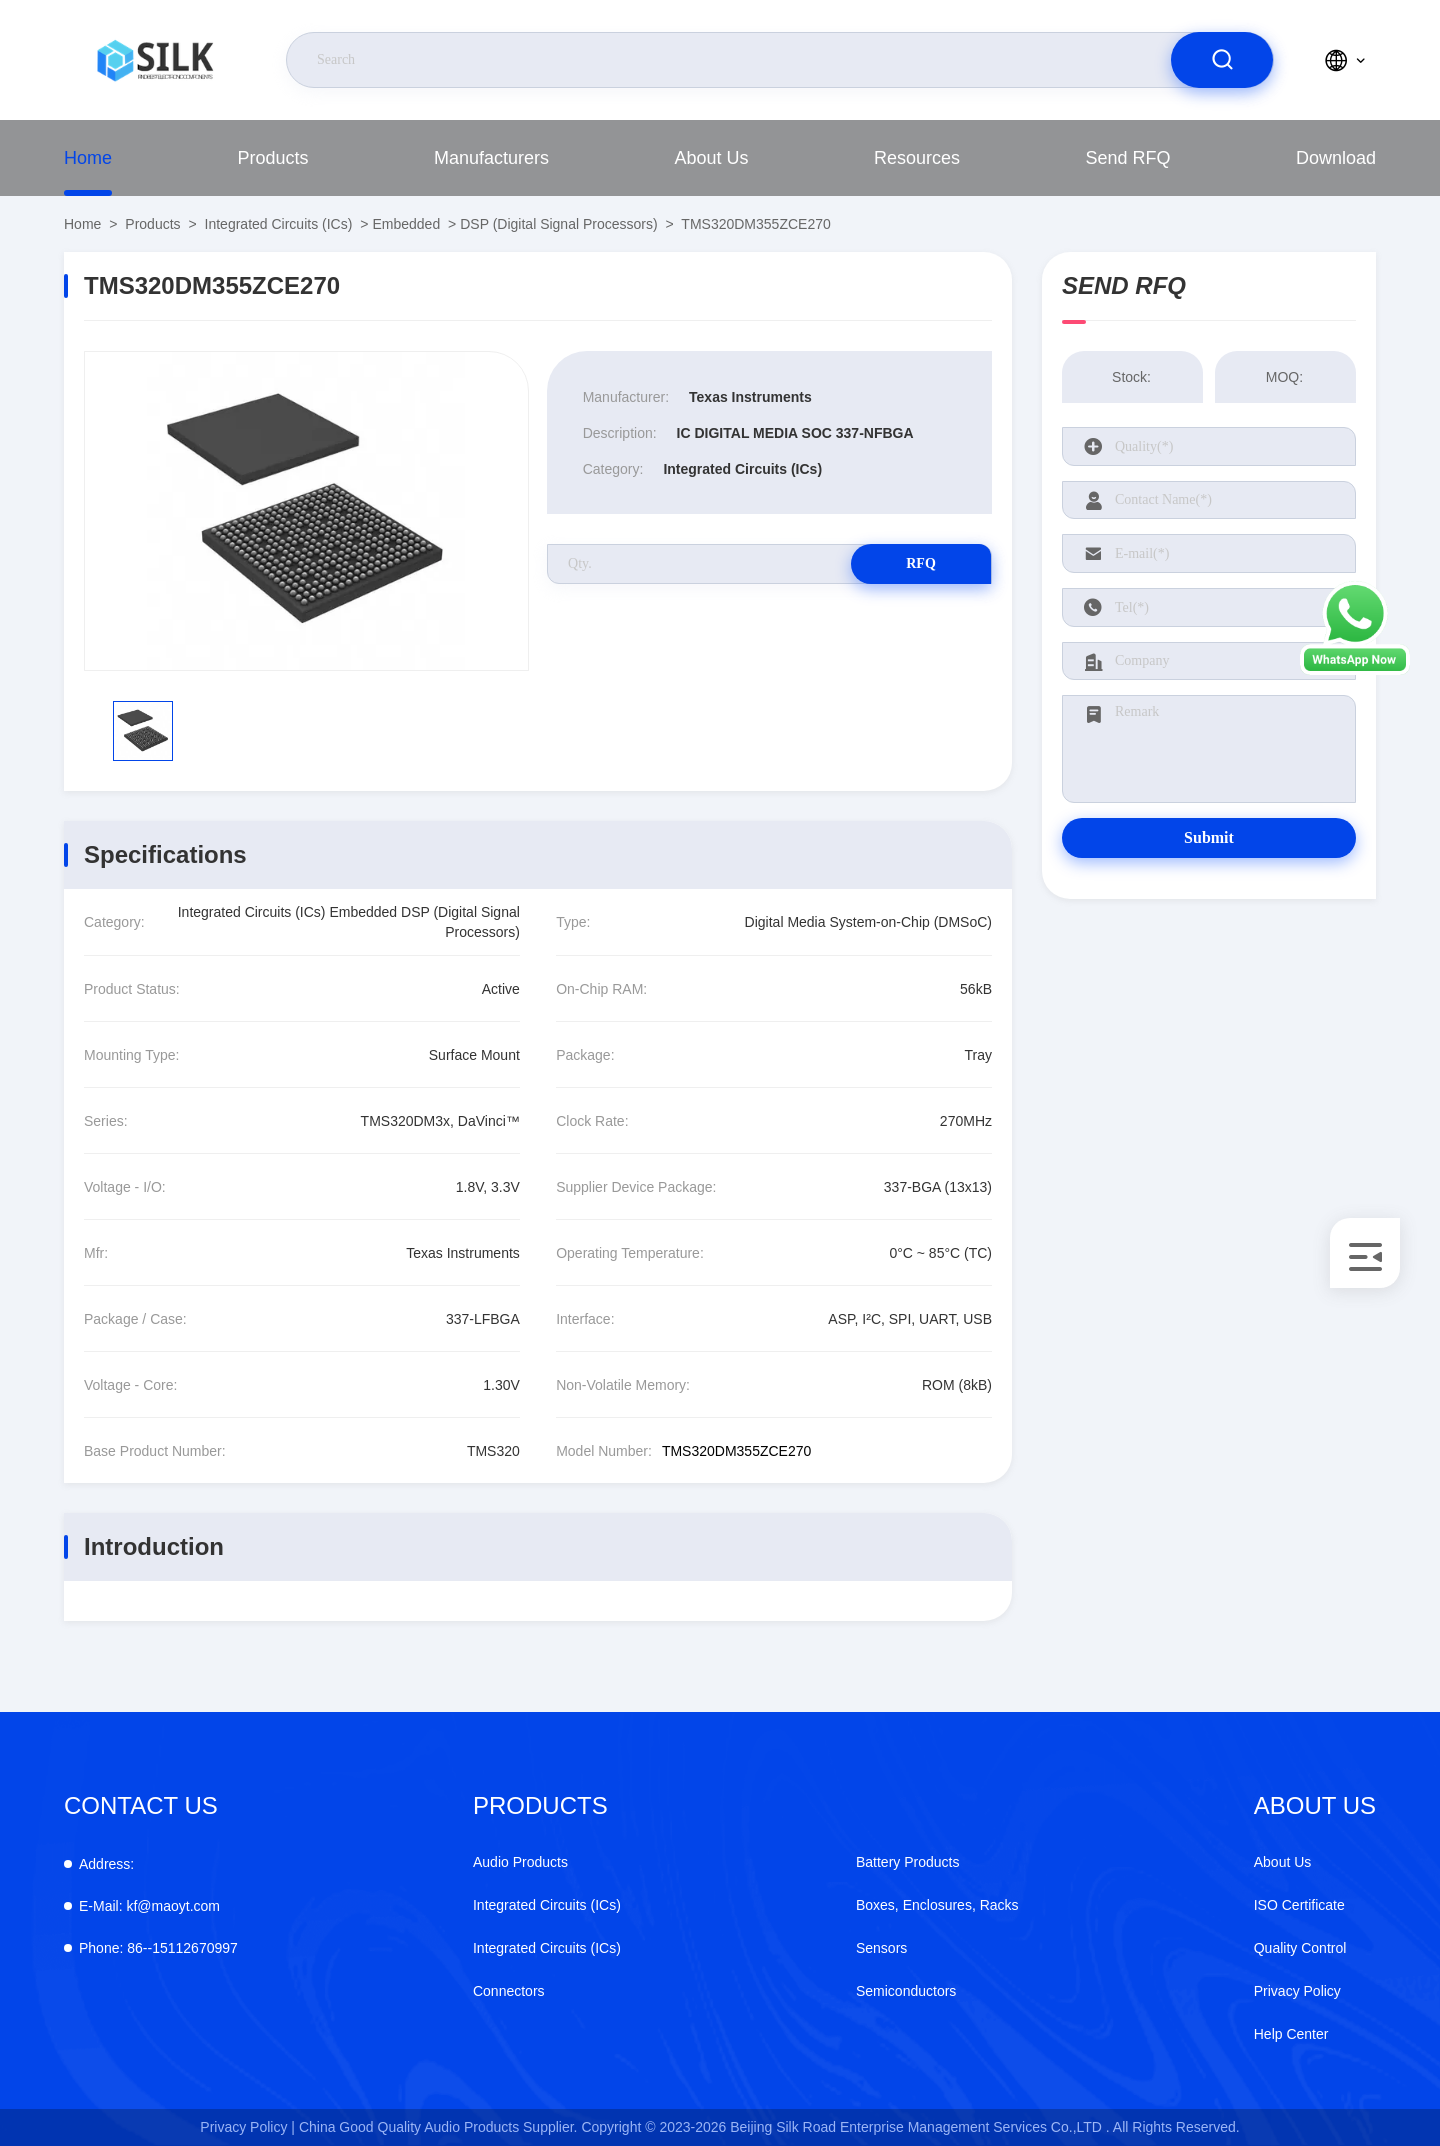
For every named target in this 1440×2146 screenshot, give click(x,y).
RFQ (921, 563)
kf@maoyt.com (149, 1906)
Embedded (406, 224)
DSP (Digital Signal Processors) (558, 224)
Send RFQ (1127, 158)
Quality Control (1300, 1948)
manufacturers (491, 158)
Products (272, 158)
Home (88, 158)
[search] (1222, 60)
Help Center (1291, 2034)
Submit (1209, 837)
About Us (711, 158)
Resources (917, 158)
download (1336, 158)
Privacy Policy (1297, 1991)
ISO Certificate (1299, 1905)
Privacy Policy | (247, 2127)
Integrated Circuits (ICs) (279, 224)
